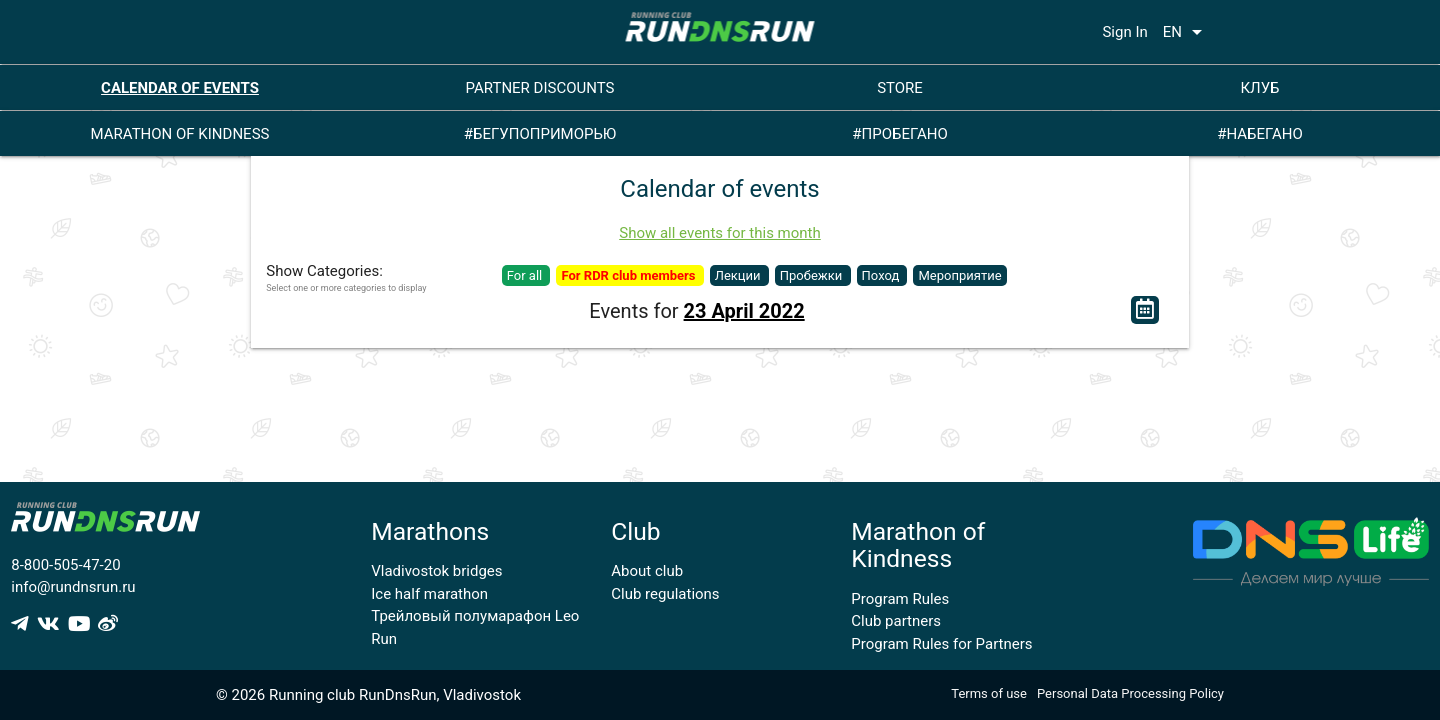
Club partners (896, 621)
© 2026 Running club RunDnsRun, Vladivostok (368, 695)
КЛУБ (1259, 88)
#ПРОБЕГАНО (899, 134)
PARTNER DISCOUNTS (540, 88)
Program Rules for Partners (941, 644)
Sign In (1124, 32)
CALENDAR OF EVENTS (180, 88)
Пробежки (813, 275)
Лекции (739, 275)
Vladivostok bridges (436, 571)
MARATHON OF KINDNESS (180, 134)
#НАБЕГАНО (1260, 134)
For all (526, 275)
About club (647, 571)
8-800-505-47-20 (65, 565)
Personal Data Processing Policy (1130, 693)
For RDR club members (629, 275)
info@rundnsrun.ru (73, 587)
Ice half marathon (429, 594)
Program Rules (900, 599)
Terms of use (989, 693)
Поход (882, 275)
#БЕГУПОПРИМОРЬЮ (540, 134)
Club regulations (665, 594)
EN (1186, 32)
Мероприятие (959, 275)
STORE (900, 88)
